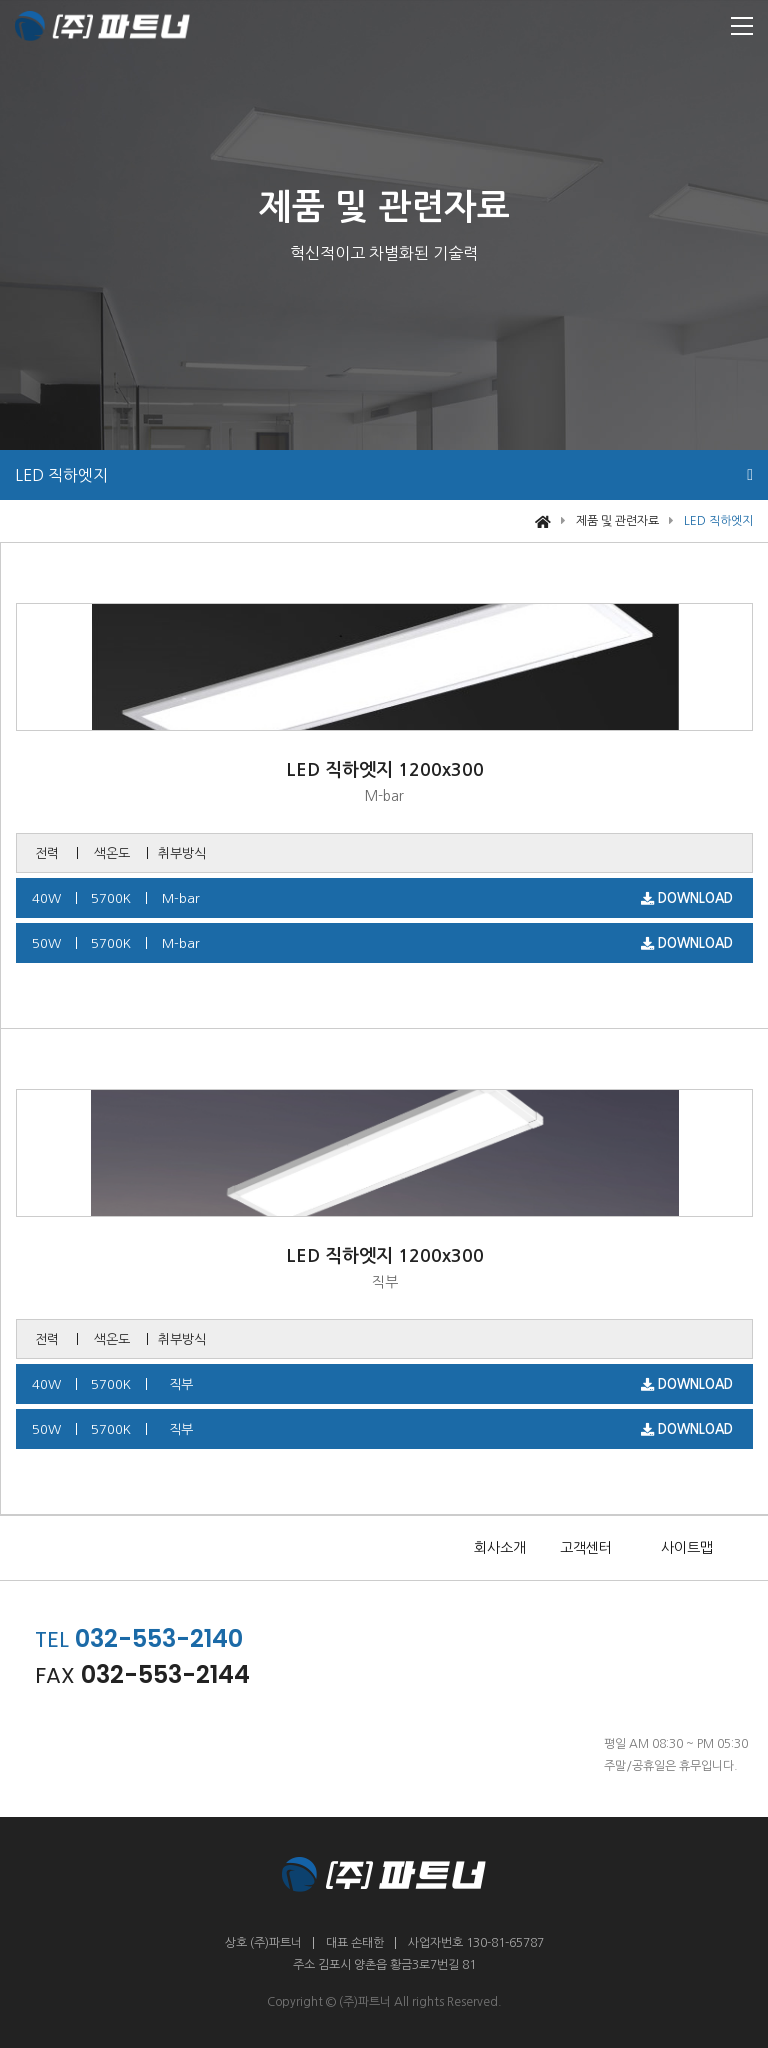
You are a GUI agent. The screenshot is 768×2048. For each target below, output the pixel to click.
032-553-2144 (165, 1674)
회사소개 (500, 1548)
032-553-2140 (159, 1638)
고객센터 (586, 1548)
